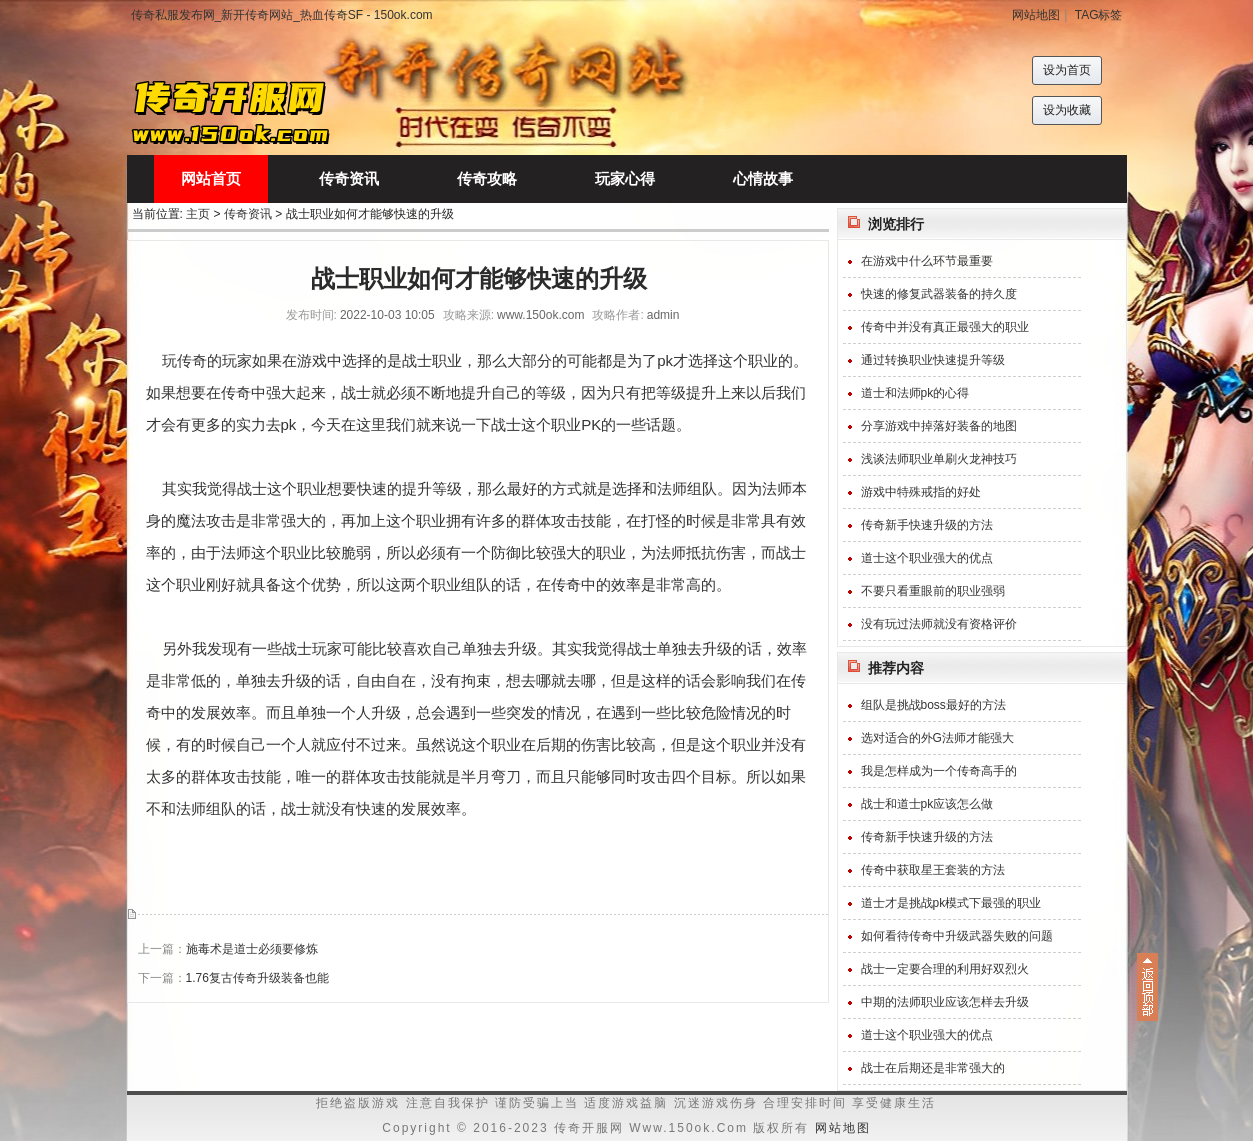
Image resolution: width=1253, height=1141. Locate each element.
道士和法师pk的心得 (915, 393)
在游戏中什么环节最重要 (927, 261)
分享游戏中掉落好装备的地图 (939, 426)
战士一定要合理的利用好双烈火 (945, 969)
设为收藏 (1067, 110)
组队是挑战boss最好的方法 (933, 705)
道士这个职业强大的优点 (927, 558)
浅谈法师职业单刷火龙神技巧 (939, 459)
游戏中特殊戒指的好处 (921, 492)
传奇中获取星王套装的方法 (933, 870)
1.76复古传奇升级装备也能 (257, 978)
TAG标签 (1099, 15)
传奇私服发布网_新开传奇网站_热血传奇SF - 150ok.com (282, 15)
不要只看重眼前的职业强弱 (933, 591)
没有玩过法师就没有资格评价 (939, 624)
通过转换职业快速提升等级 (933, 360)
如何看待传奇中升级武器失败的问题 (957, 936)
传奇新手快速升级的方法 (927, 525)
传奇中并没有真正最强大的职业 (945, 327)
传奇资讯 (248, 214)
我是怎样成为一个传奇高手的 (939, 771)
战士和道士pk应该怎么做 (927, 804)
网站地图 (1036, 15)
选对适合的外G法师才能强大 (937, 738)
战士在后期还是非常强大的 (933, 1068)
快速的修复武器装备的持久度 (939, 294)
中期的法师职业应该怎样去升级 (945, 1002)
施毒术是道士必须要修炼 (252, 949)
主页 (198, 214)
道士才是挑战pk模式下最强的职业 (951, 903)
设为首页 (1067, 70)
